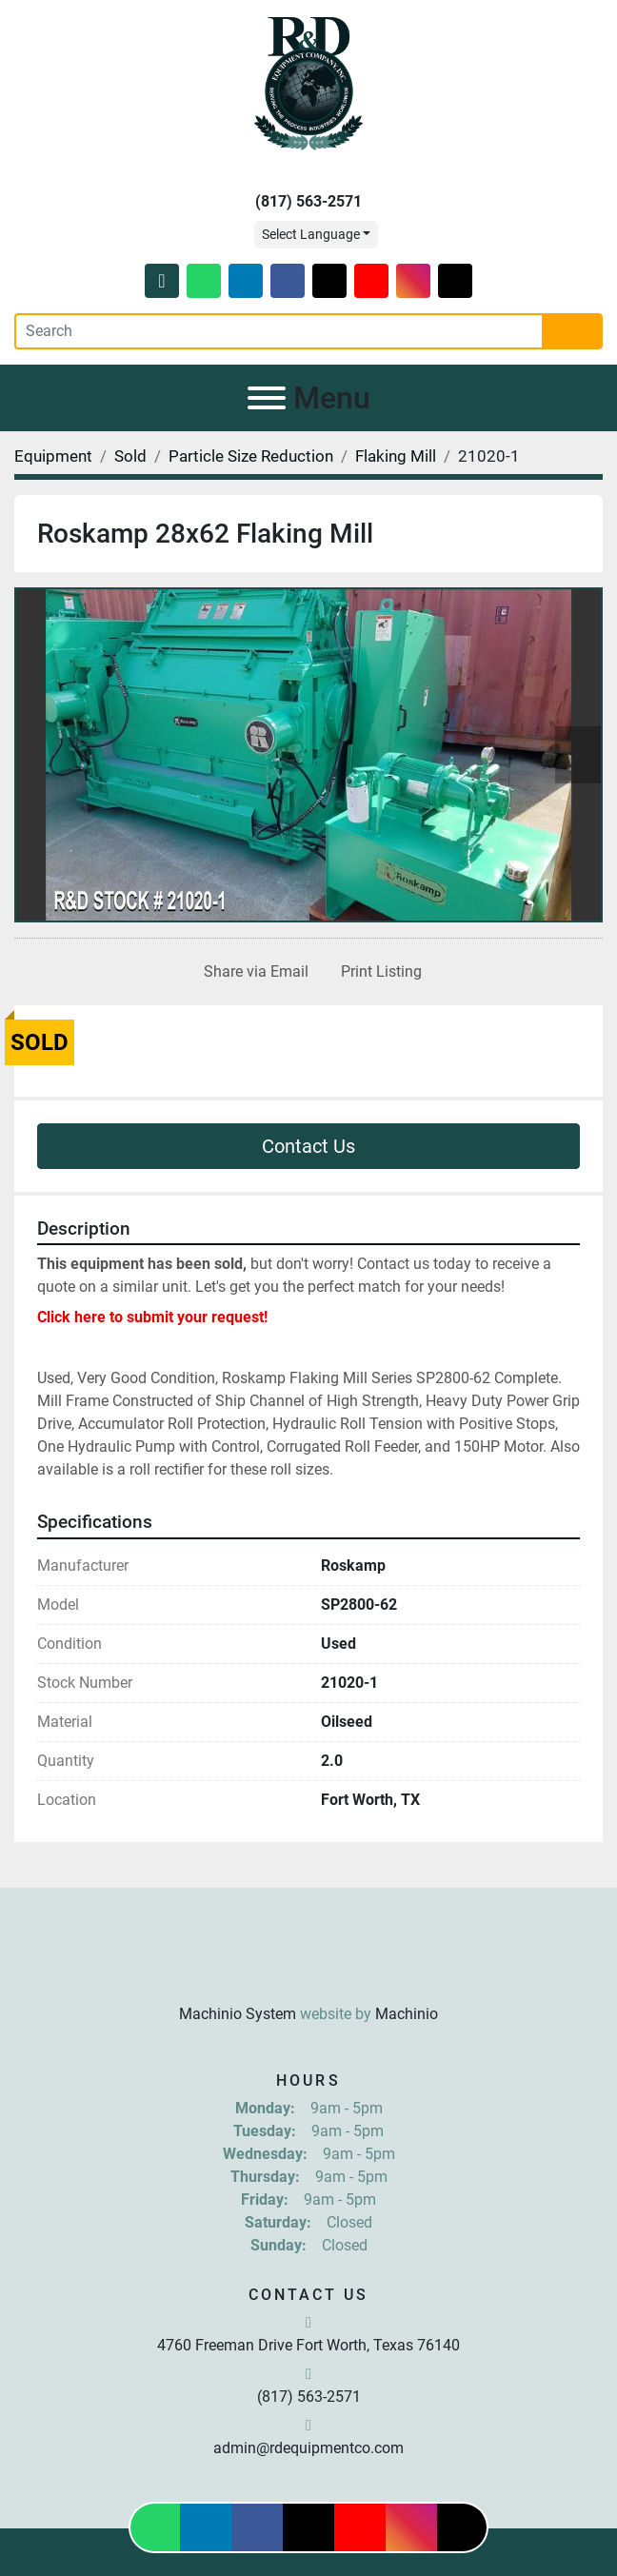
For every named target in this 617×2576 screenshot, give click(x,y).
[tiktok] (455, 281)
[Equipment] (53, 456)
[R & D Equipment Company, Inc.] (308, 1967)
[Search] (279, 331)
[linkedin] (246, 281)
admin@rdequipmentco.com (308, 2448)
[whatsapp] (204, 281)
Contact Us (308, 1146)
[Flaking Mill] (395, 456)
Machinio (406, 2014)
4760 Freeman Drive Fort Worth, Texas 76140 (308, 2345)
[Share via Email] (252, 972)
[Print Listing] (377, 972)
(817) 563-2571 (308, 201)
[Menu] (267, 397)
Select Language (311, 234)
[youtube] (371, 281)
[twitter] (329, 281)
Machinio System (237, 2014)
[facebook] (287, 281)
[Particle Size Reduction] (251, 456)
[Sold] (130, 456)
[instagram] (413, 281)
